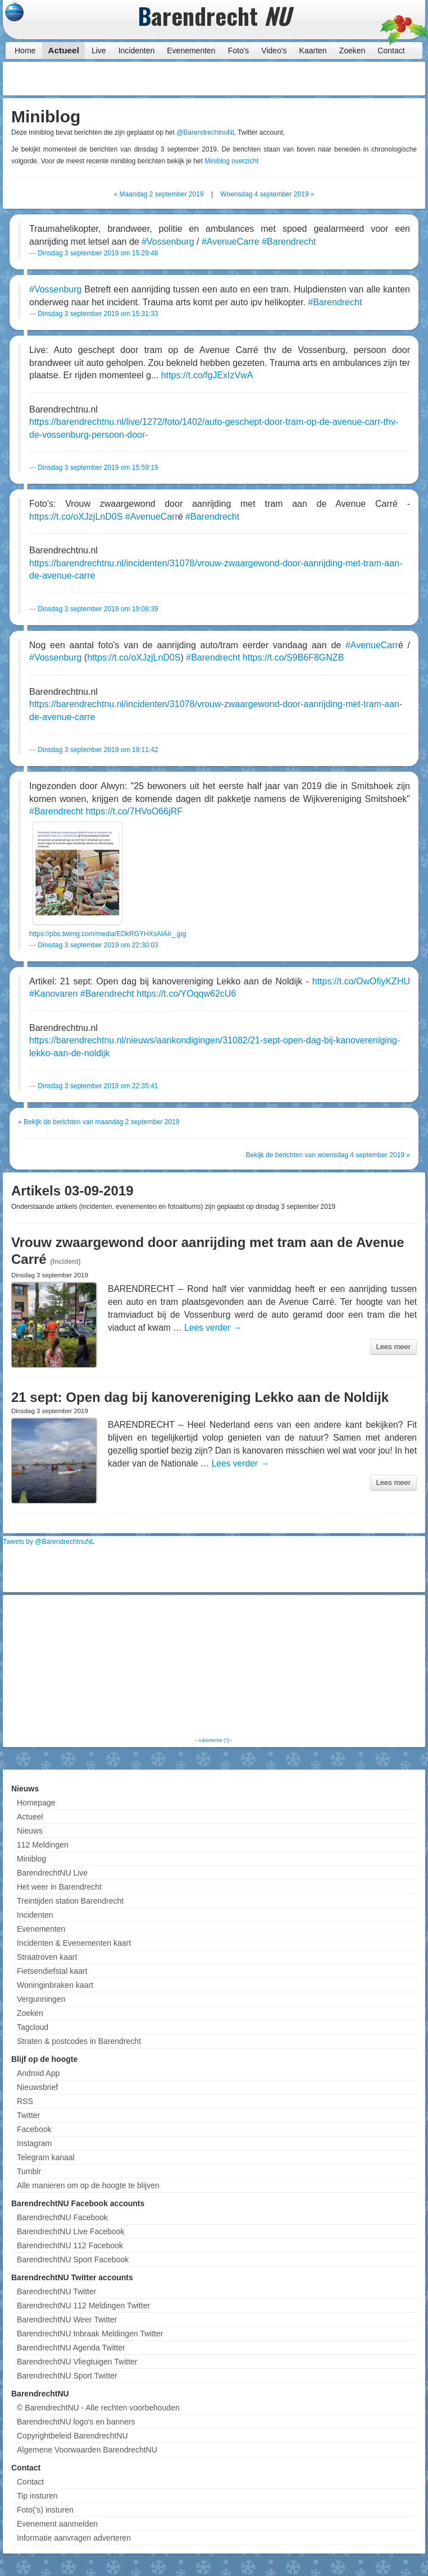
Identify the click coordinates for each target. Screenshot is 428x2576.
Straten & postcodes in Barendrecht (79, 2041)
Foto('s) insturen (45, 2509)
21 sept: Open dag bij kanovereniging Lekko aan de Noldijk (200, 1397)
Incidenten (137, 50)
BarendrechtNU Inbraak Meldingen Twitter (90, 2333)
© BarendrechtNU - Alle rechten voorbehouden (98, 2407)
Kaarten (313, 50)
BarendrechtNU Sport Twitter (67, 2375)
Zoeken (352, 50)
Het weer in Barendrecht (59, 1886)
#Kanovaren (53, 993)
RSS (25, 2101)
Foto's (238, 50)
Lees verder (213, 1327)
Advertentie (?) (213, 1740)
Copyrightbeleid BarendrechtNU (72, 2435)
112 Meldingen (43, 1844)
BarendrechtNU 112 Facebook (70, 2245)
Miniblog (31, 1858)
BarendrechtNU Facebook (62, 2217)
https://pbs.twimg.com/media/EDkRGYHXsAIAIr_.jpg (107, 934)
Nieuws (30, 1830)
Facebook (34, 2129)
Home (25, 50)
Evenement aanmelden (57, 2523)
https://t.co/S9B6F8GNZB (293, 657)
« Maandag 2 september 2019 (158, 194)
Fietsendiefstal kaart (52, 1971)
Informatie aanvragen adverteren (74, 2537)
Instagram (34, 2143)
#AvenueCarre (230, 241)
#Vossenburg (168, 241)
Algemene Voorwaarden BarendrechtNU (87, 2449)
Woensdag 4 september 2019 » (267, 194)
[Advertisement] (332, 79)
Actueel (63, 50)
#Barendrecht (289, 241)
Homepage (36, 1802)
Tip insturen (37, 2495)
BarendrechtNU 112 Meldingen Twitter (83, 2305)
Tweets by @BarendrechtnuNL (49, 1542)
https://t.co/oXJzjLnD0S (75, 516)
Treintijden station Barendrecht (70, 1900)
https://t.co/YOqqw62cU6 (186, 993)
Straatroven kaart (47, 1956)
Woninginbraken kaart (55, 1985)
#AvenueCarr (151, 516)
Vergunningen (41, 1999)
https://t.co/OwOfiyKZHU (361, 981)
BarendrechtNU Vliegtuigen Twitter (77, 2361)
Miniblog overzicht (231, 161)
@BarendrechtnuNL (206, 132)
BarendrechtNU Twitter (56, 2291)
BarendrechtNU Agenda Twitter (71, 2347)
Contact (390, 50)
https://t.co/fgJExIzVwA (207, 375)
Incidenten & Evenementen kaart (74, 1942)
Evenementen (191, 50)
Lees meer (393, 1346)
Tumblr (29, 2171)
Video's (273, 50)
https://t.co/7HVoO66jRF (134, 811)
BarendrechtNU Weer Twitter (67, 2319)
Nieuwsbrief (37, 2087)
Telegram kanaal (46, 2157)
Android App (38, 2073)
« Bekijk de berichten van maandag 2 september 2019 (99, 1122)
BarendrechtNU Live (52, 1872)
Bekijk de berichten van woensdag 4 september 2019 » (328, 1155)
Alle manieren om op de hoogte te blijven (88, 2185)
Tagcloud (32, 2027)
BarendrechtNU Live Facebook (70, 2231)
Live (99, 50)
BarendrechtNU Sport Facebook (73, 2259)
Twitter (28, 2115)
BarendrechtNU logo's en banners (76, 2421)
